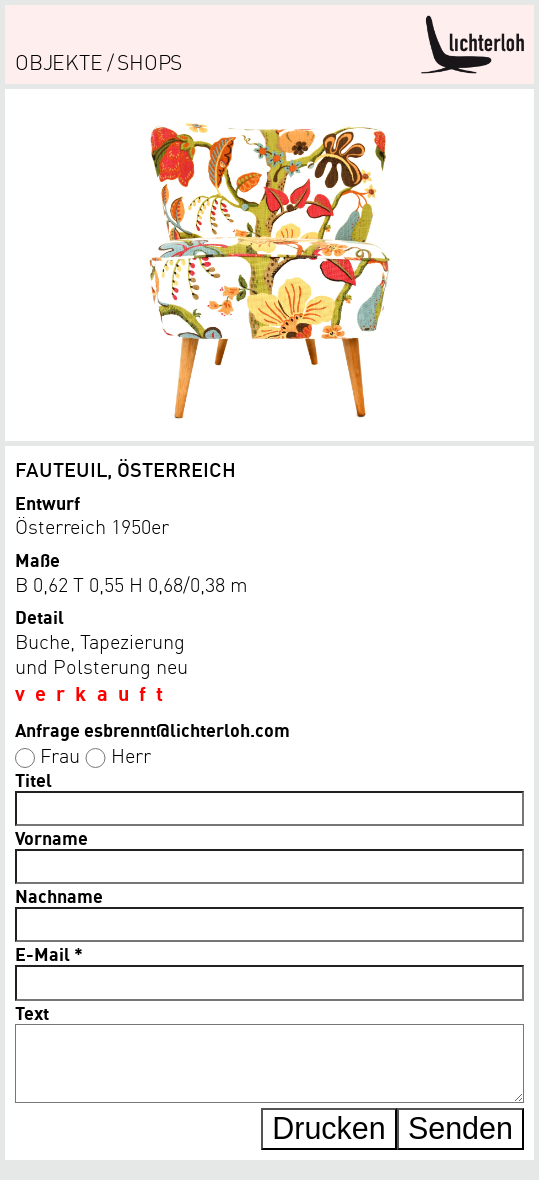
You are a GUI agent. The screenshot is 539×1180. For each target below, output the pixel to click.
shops (149, 61)
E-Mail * (49, 953)
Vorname (51, 837)
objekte (59, 61)
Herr (131, 755)
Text (32, 1012)
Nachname (59, 895)
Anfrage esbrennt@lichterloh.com (152, 729)
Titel (33, 779)
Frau (60, 755)
